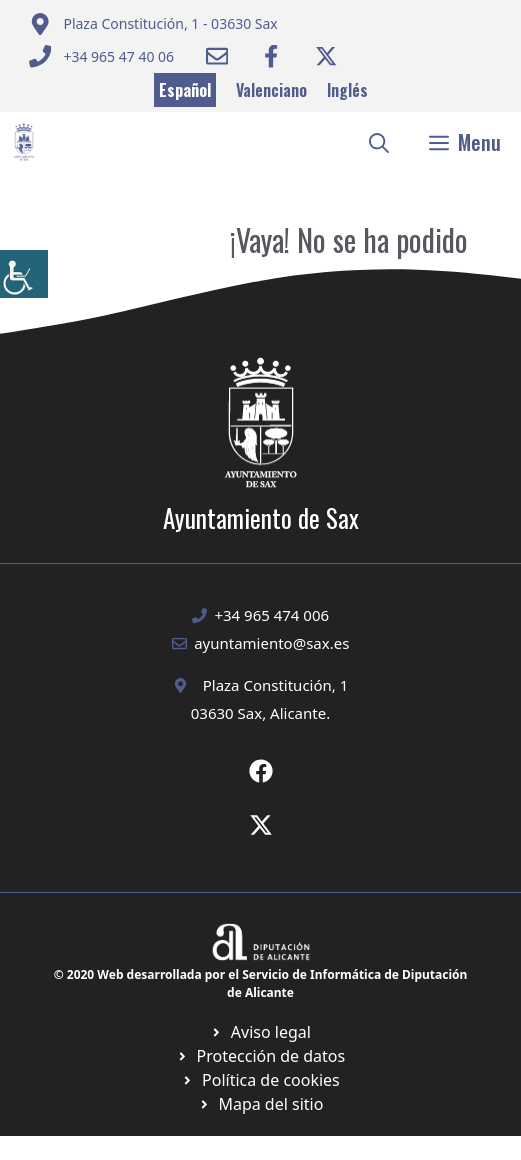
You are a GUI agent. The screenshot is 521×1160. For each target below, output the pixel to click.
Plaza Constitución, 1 (276, 685)
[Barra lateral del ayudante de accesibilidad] (24, 274)
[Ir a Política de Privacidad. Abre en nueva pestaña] (260, 1032)
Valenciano (271, 90)
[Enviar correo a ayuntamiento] (153, 24)
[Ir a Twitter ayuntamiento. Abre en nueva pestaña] (326, 56)
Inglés (347, 90)
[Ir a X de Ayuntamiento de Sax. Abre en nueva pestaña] (261, 825)
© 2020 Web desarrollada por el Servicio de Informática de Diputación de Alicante (261, 983)
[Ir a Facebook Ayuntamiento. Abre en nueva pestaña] (271, 56)
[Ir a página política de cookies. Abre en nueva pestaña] (260, 1056)
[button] (379, 142)
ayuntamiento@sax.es (271, 643)
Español (185, 90)
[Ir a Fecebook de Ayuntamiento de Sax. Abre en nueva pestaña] (261, 771)
